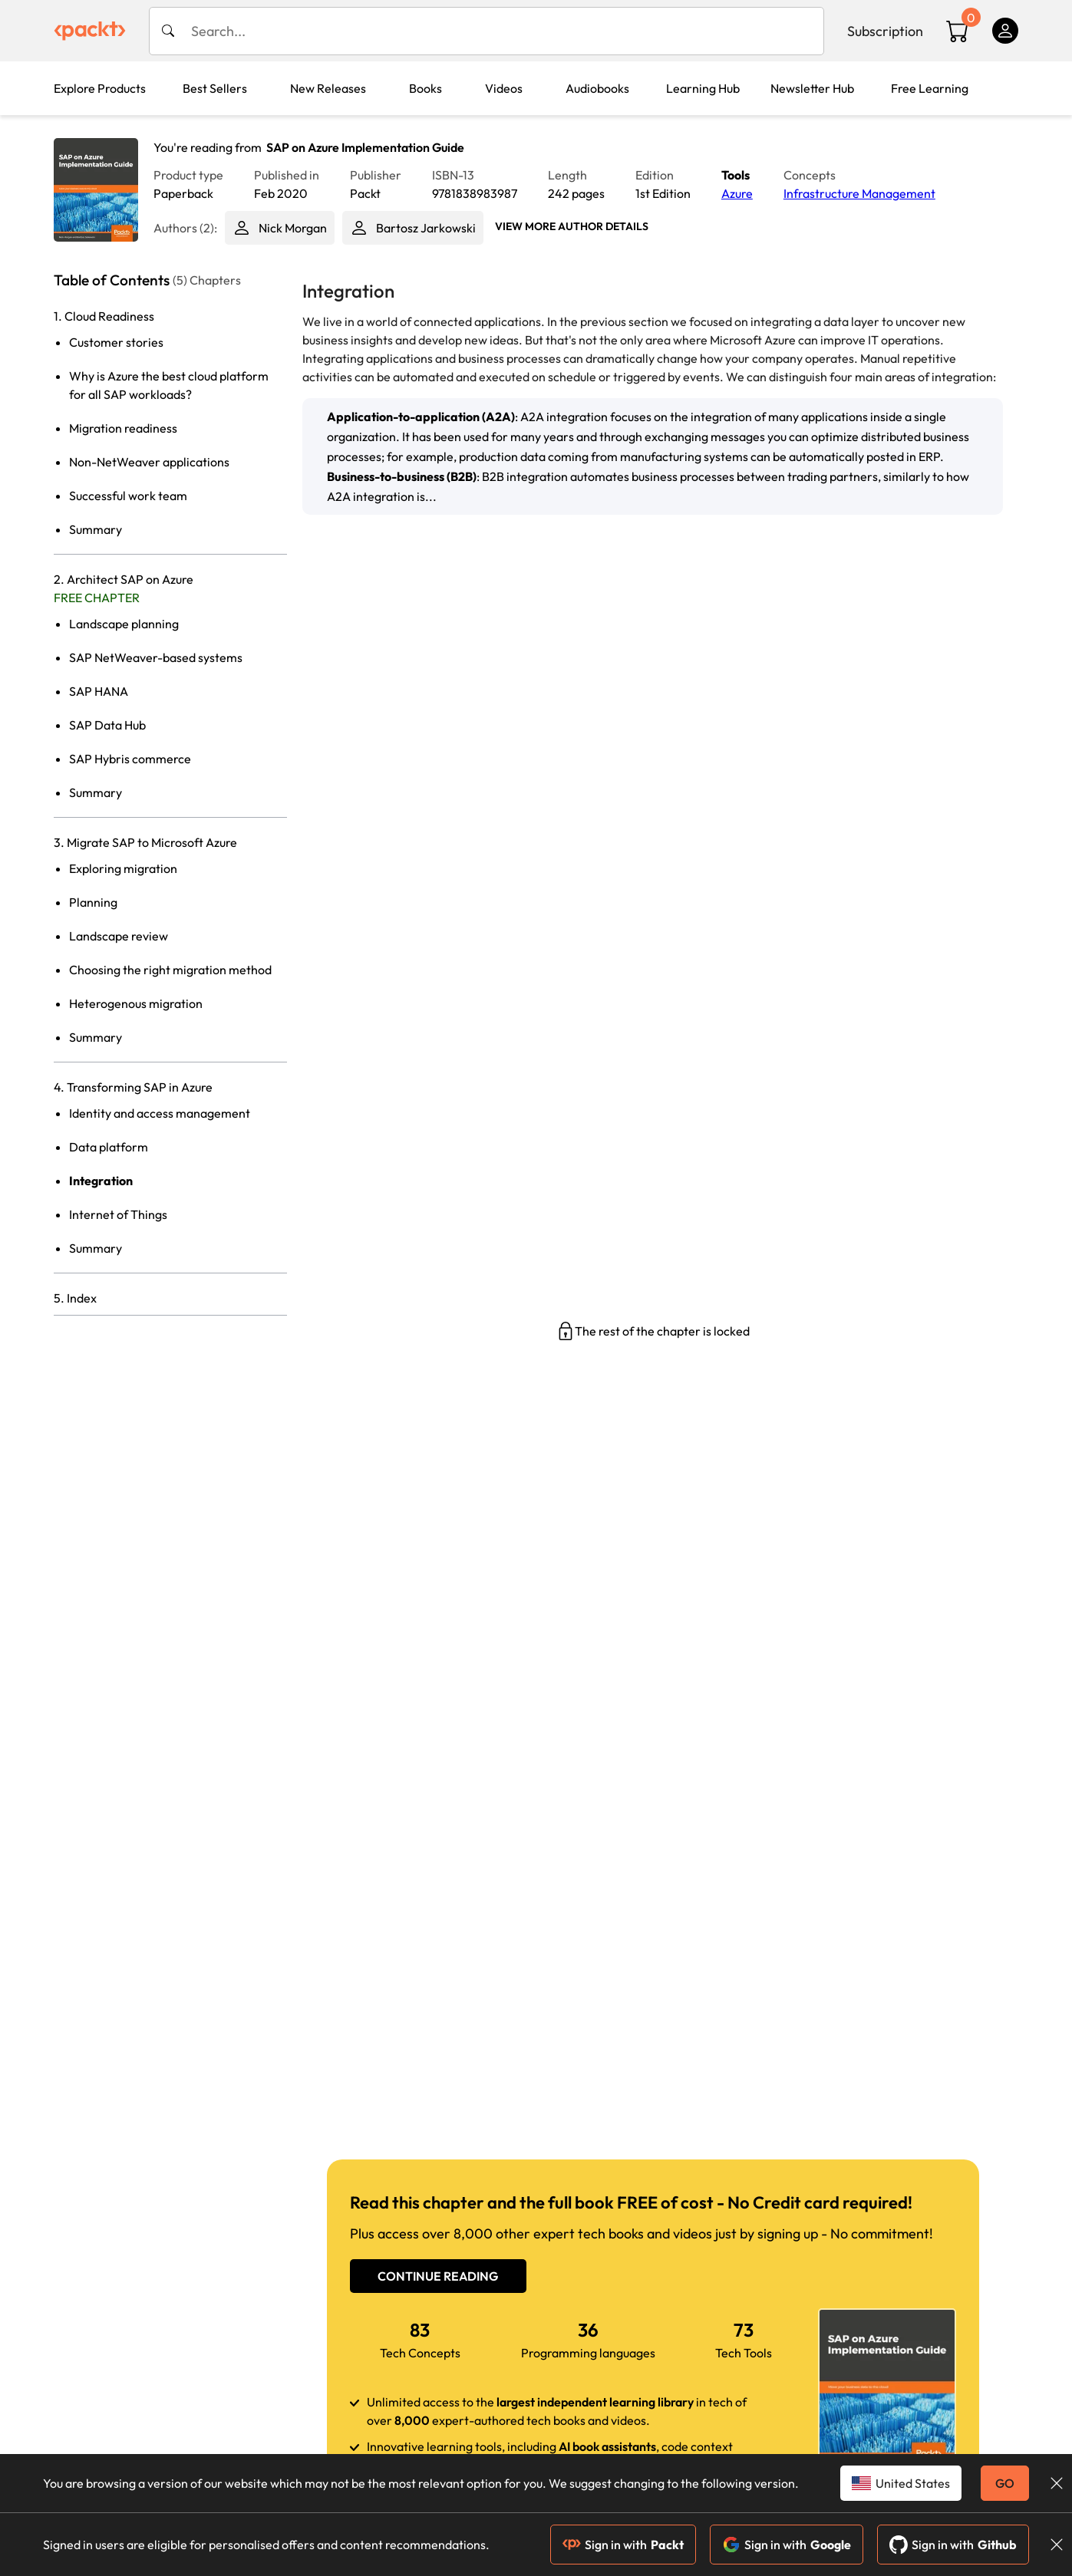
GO (1004, 2483)
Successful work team (128, 495)
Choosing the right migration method (170, 969)
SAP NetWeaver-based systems (155, 657)
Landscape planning (124, 623)
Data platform (108, 1147)
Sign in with (623, 2544)
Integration (101, 1180)
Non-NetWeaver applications (149, 461)
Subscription (885, 31)
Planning (93, 902)
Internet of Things (118, 1214)
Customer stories (116, 342)
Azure (737, 193)
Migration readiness (123, 428)
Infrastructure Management (859, 193)
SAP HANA (98, 691)
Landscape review (118, 936)
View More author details (571, 226)
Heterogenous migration (136, 1003)
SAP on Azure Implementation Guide (365, 147)
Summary (95, 529)
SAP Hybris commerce (130, 758)
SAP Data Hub (107, 725)
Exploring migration (123, 868)
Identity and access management (159, 1113)
